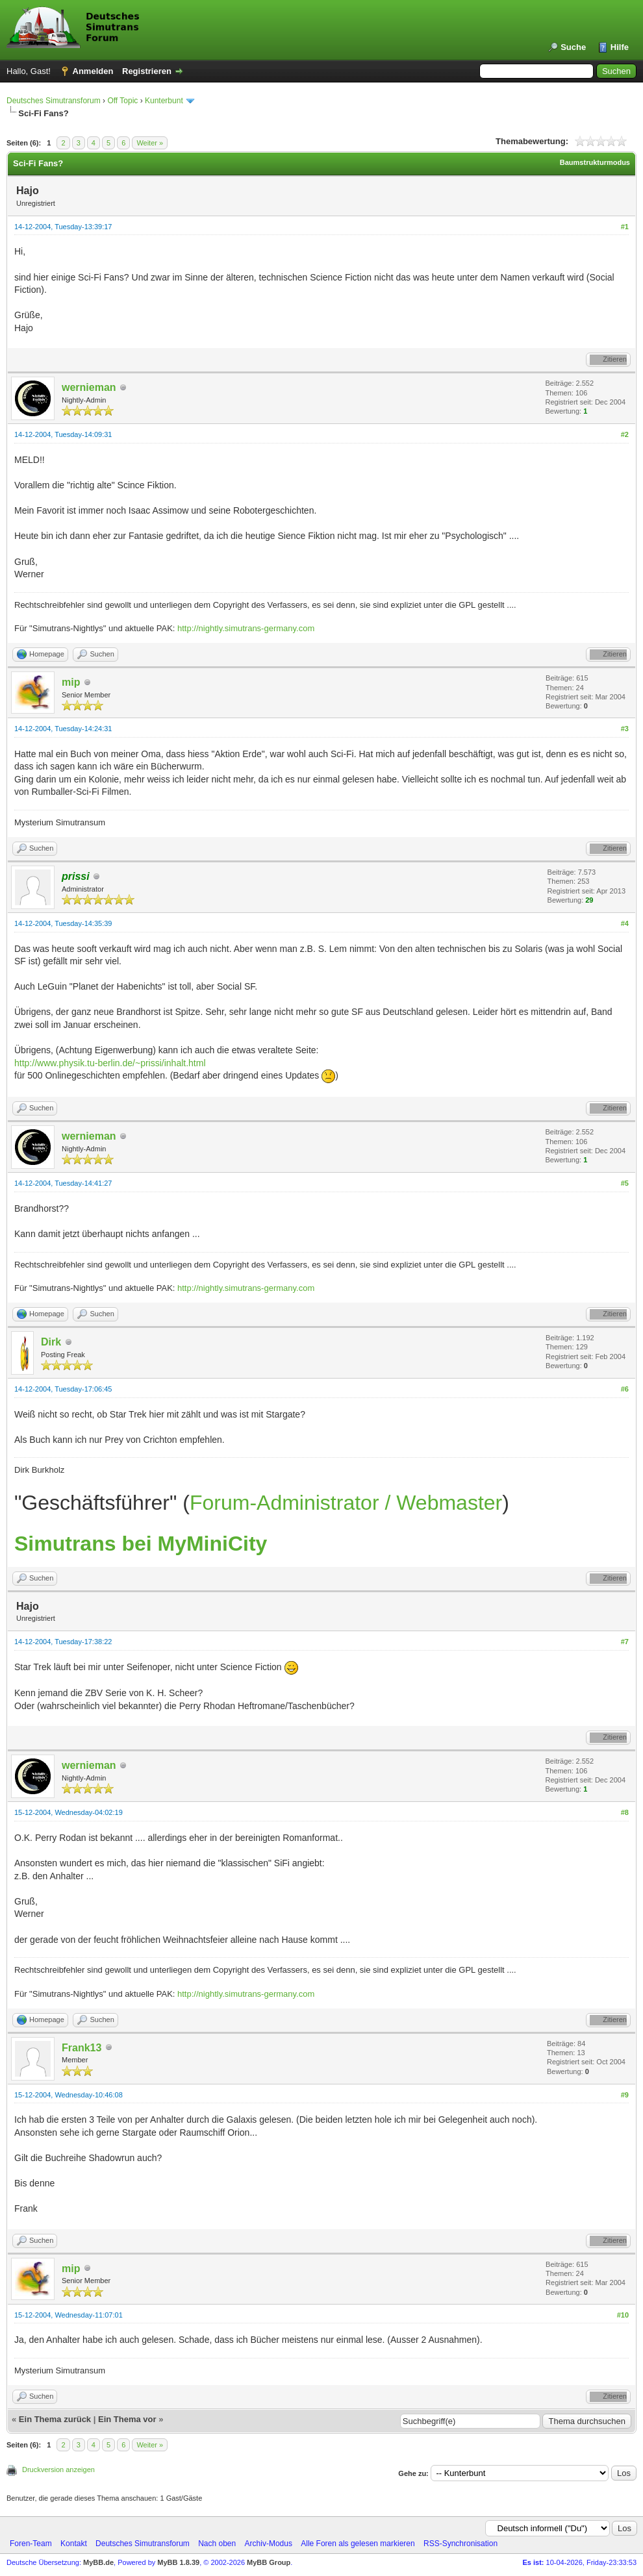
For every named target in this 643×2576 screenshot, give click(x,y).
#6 (625, 1389)
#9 (625, 2095)
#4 (625, 923)
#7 (625, 1641)
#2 (625, 434)
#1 (625, 227)
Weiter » (149, 143)
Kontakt (73, 2543)
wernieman (89, 387)
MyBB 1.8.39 (178, 2562)
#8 (625, 1812)
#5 (625, 1183)
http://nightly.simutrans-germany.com (245, 628)
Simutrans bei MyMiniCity (140, 1543)
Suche (573, 47)
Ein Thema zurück (55, 2419)
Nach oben (217, 2543)
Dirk (51, 1341)
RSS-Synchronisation (460, 2543)
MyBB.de (98, 2562)
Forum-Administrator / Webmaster (346, 1502)
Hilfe (620, 47)
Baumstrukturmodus (595, 162)
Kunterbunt (164, 100)
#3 (625, 728)
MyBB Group (268, 2562)
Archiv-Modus (268, 2543)
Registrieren (146, 71)
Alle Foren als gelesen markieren (357, 2543)
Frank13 (81, 2047)
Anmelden (93, 71)
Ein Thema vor (127, 2419)
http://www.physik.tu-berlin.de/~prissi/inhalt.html (110, 1063)
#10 (623, 2315)
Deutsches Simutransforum (53, 100)
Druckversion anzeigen (58, 2469)
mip (71, 682)
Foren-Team (31, 2543)
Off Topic (122, 100)
